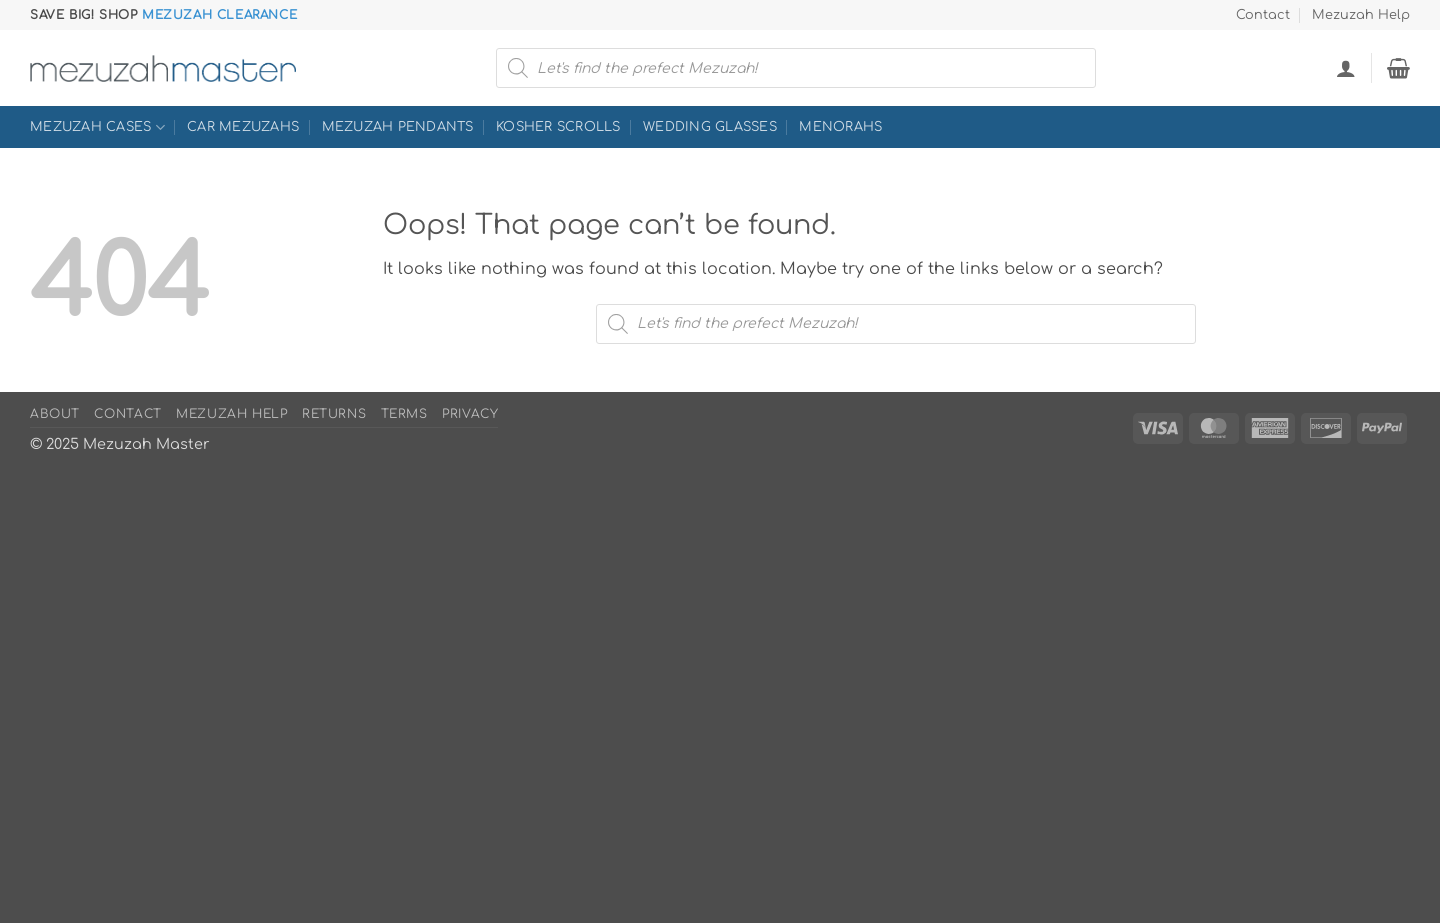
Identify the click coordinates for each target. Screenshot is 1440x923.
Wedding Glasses (710, 127)
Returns (334, 414)
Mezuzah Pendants (398, 127)
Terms (404, 414)
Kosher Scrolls (558, 127)
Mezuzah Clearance (219, 15)
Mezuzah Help (1361, 15)
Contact (1263, 15)
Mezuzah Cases (97, 127)
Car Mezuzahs (243, 127)
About (55, 414)
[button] (1346, 68)
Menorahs (840, 127)
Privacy (470, 414)
